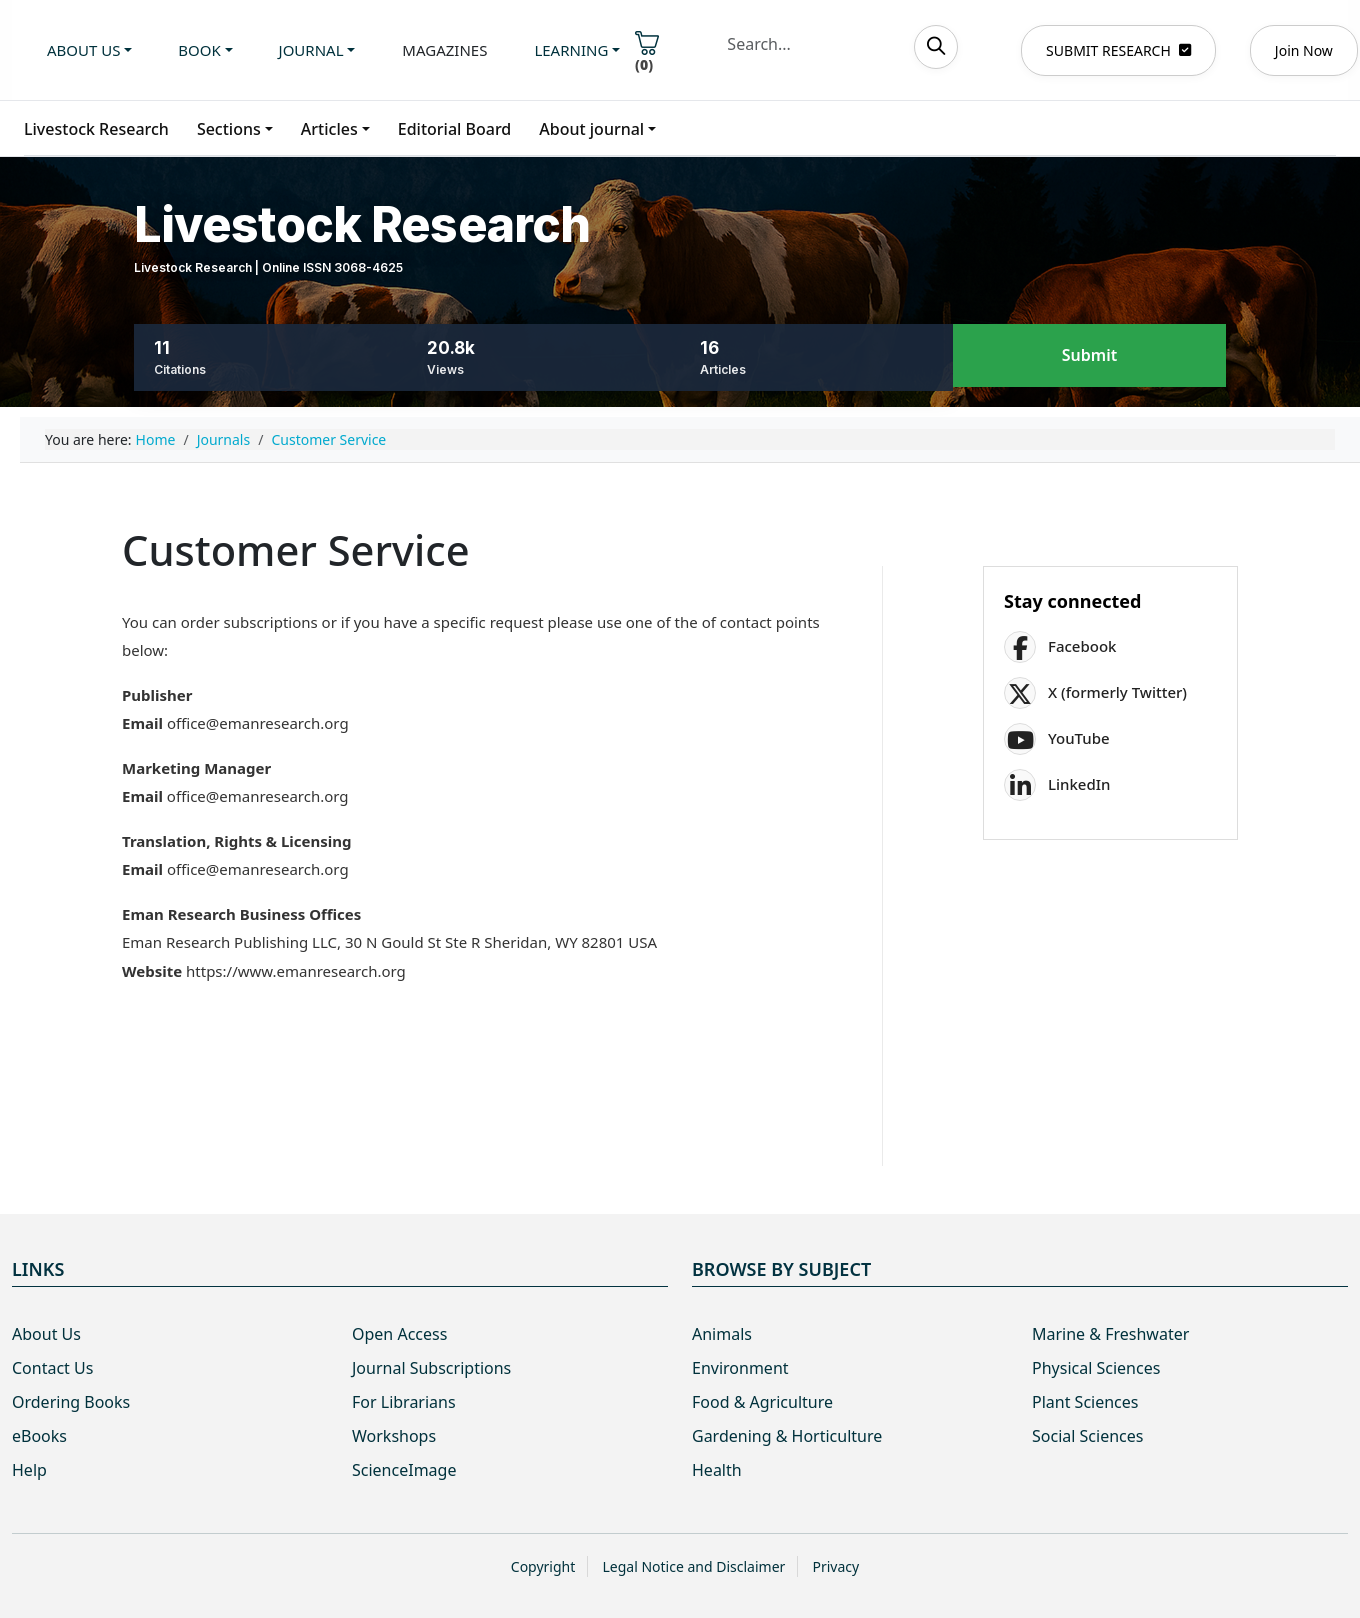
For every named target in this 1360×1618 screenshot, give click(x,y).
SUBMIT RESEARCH (1118, 50)
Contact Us (52, 1368)
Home (156, 439)
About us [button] (83, 50)
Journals (224, 439)
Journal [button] (311, 50)
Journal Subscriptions (431, 1368)
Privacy (835, 1566)
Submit (1089, 356)
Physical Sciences (1096, 1368)
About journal (591, 129)
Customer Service (328, 439)
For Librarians (404, 1402)
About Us (46, 1334)
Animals (722, 1334)
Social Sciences (1087, 1436)
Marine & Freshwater (1110, 1334)
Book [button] (199, 50)
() (647, 52)
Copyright (543, 1566)
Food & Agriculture (762, 1402)
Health (717, 1470)
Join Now (1304, 50)
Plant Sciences (1085, 1402)
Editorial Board (455, 129)
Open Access (399, 1334)
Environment (740, 1368)
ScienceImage (404, 1470)
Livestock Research (96, 129)
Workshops (394, 1436)
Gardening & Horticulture (787, 1436)
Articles (329, 129)
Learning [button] (571, 50)
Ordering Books (71, 1402)
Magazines (444, 50)
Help (29, 1470)
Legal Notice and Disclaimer (693, 1566)
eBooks (39, 1436)
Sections (229, 129)
